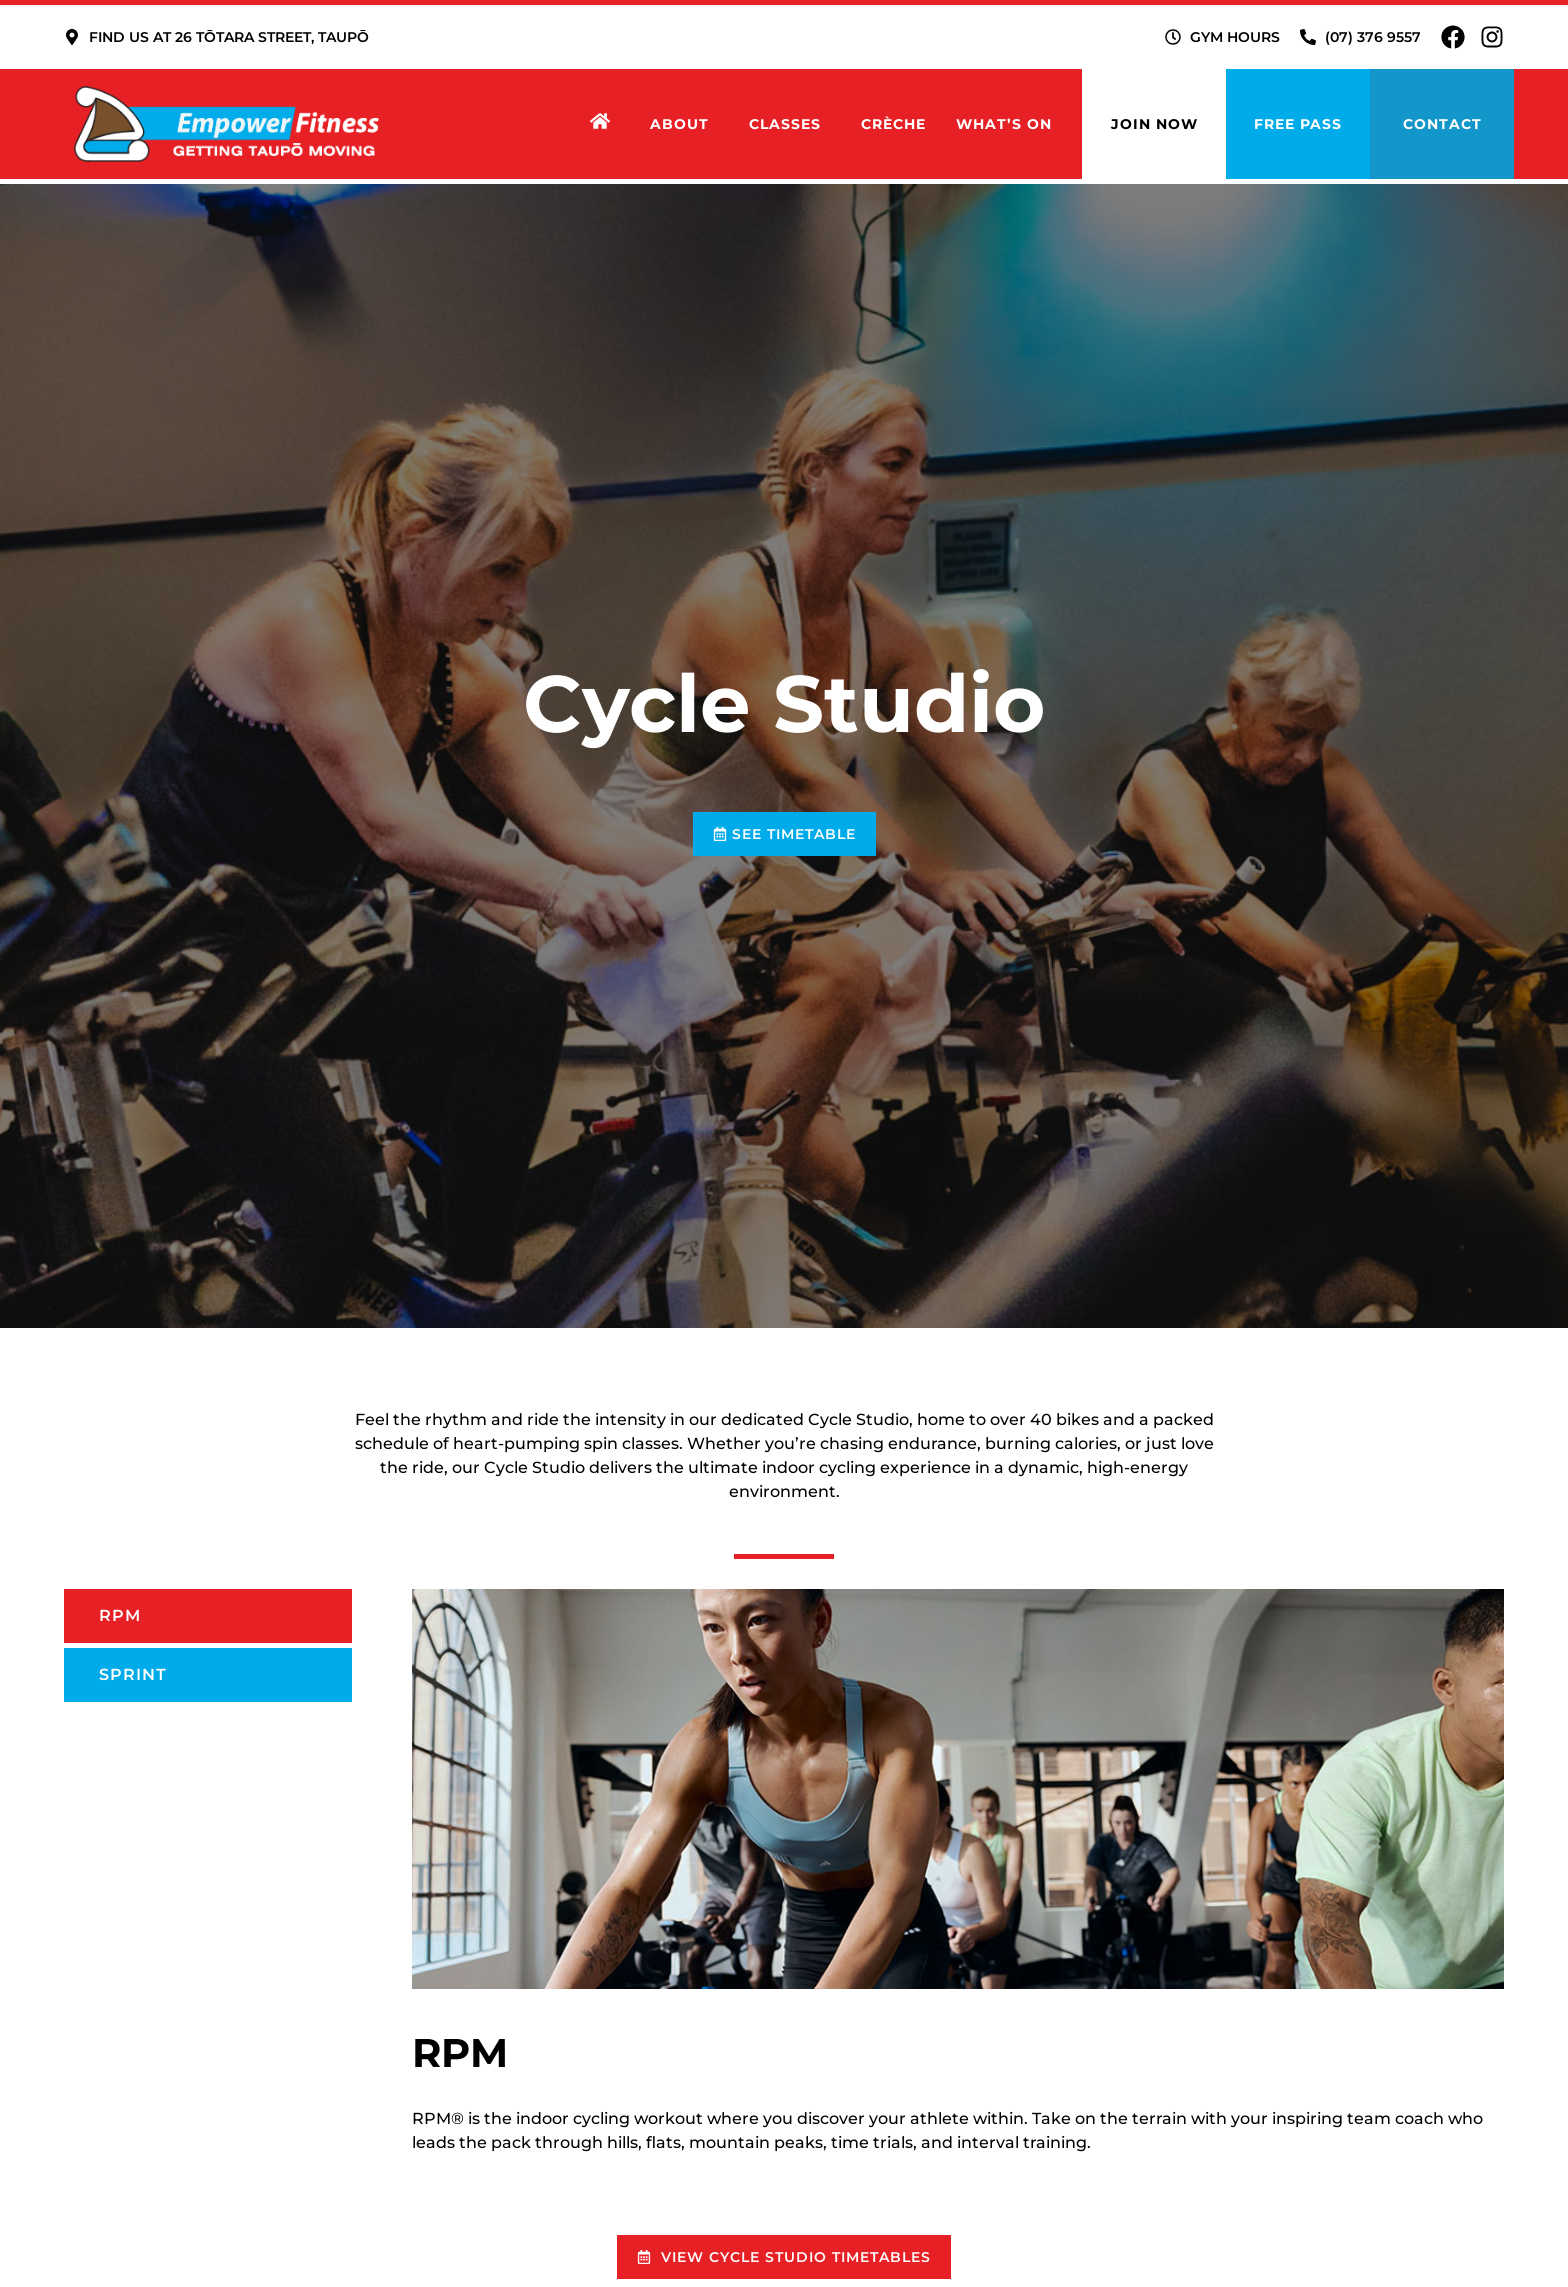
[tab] (208, 1616)
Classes (790, 124)
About (684, 124)
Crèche (893, 124)
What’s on (1004, 124)
